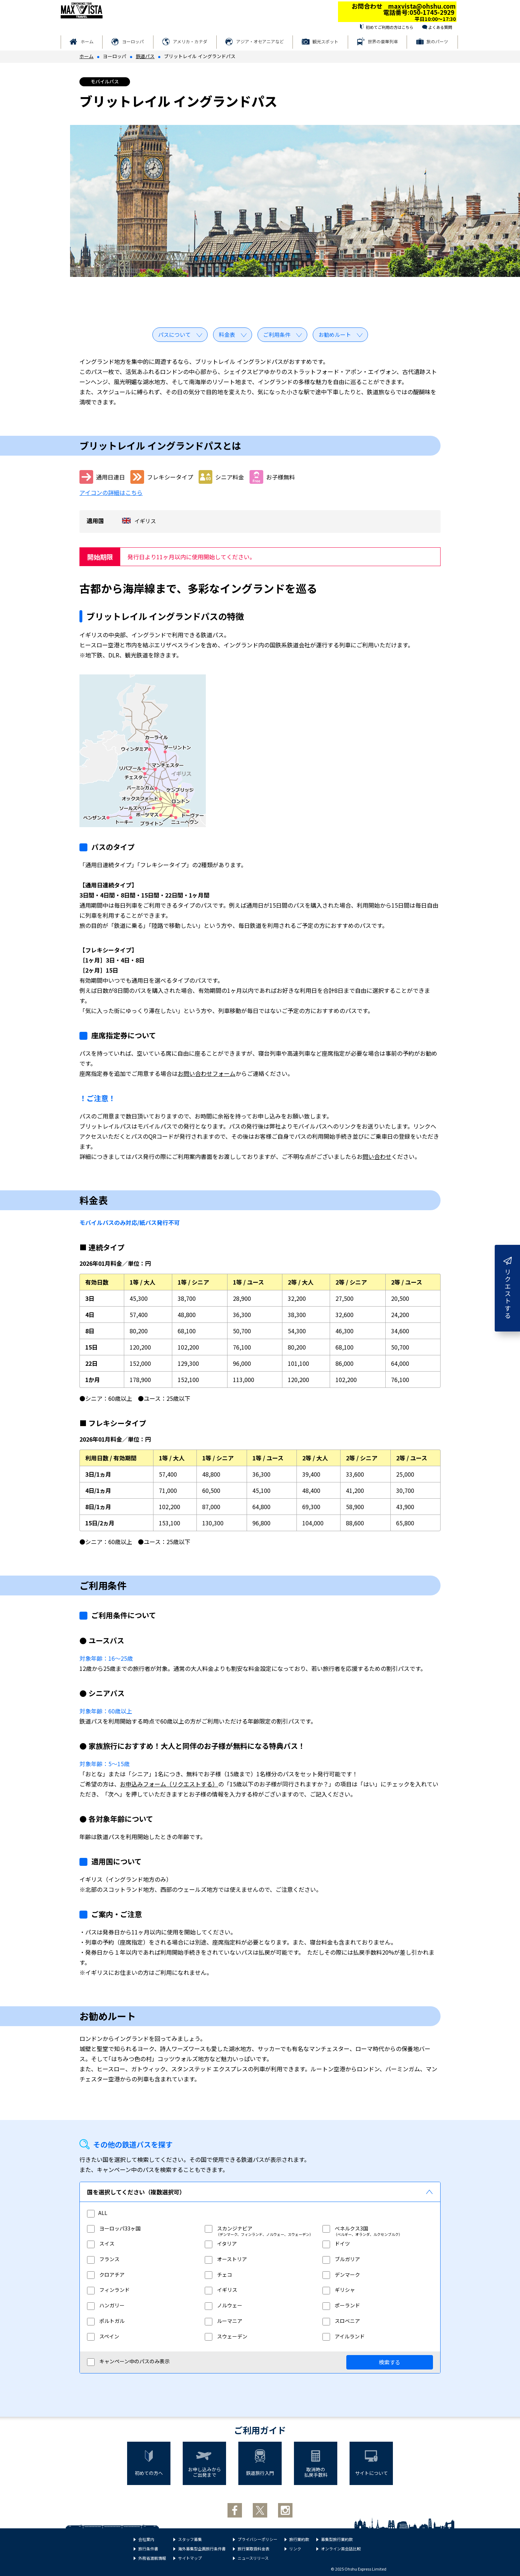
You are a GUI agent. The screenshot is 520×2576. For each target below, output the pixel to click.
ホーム (87, 41)
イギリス (221, 2289)
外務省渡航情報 (152, 2558)
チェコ (218, 2274)
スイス (100, 2243)
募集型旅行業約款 (337, 2539)
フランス (103, 2259)
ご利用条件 (276, 334)
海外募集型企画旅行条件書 (202, 2548)
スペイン (103, 2336)
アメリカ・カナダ (190, 41)
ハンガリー (106, 2305)
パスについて (174, 334)
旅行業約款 (299, 2539)
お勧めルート (334, 334)
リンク (295, 2548)
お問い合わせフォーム (206, 1073)
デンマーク (341, 2274)
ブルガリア (341, 2259)
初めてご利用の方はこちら (389, 27)
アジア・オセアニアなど (260, 41)
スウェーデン (226, 2336)
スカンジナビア (228, 2228)
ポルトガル (106, 2320)
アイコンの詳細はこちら (111, 492)
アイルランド (343, 2336)
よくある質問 (440, 27)
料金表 (227, 334)
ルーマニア (223, 2320)
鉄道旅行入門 (260, 2472)
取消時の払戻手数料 (316, 2472)
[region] (260, 2280)
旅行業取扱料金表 (253, 2548)
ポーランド (341, 2305)
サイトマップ (190, 2558)
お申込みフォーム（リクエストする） (169, 1784)
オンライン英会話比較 (341, 2548)
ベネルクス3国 (345, 2228)
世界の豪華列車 (383, 41)
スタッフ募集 (190, 2539)
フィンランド (108, 2289)
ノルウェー (223, 2305)
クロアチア (106, 2274)
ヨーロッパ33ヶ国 (113, 2228)
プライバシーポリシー (257, 2539)
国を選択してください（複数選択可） (136, 2192)
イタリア (221, 2243)
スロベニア (341, 2320)
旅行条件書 (148, 2548)
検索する (389, 2362)
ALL (97, 2212)
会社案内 (146, 2539)
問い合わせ (377, 1156)
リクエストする (507, 1288)
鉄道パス (145, 56)
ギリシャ (338, 2289)
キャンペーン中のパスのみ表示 (128, 2362)
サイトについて (371, 2472)
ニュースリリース (253, 2558)
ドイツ (336, 2243)
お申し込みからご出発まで (204, 2472)
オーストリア (226, 2259)
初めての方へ (149, 2472)
